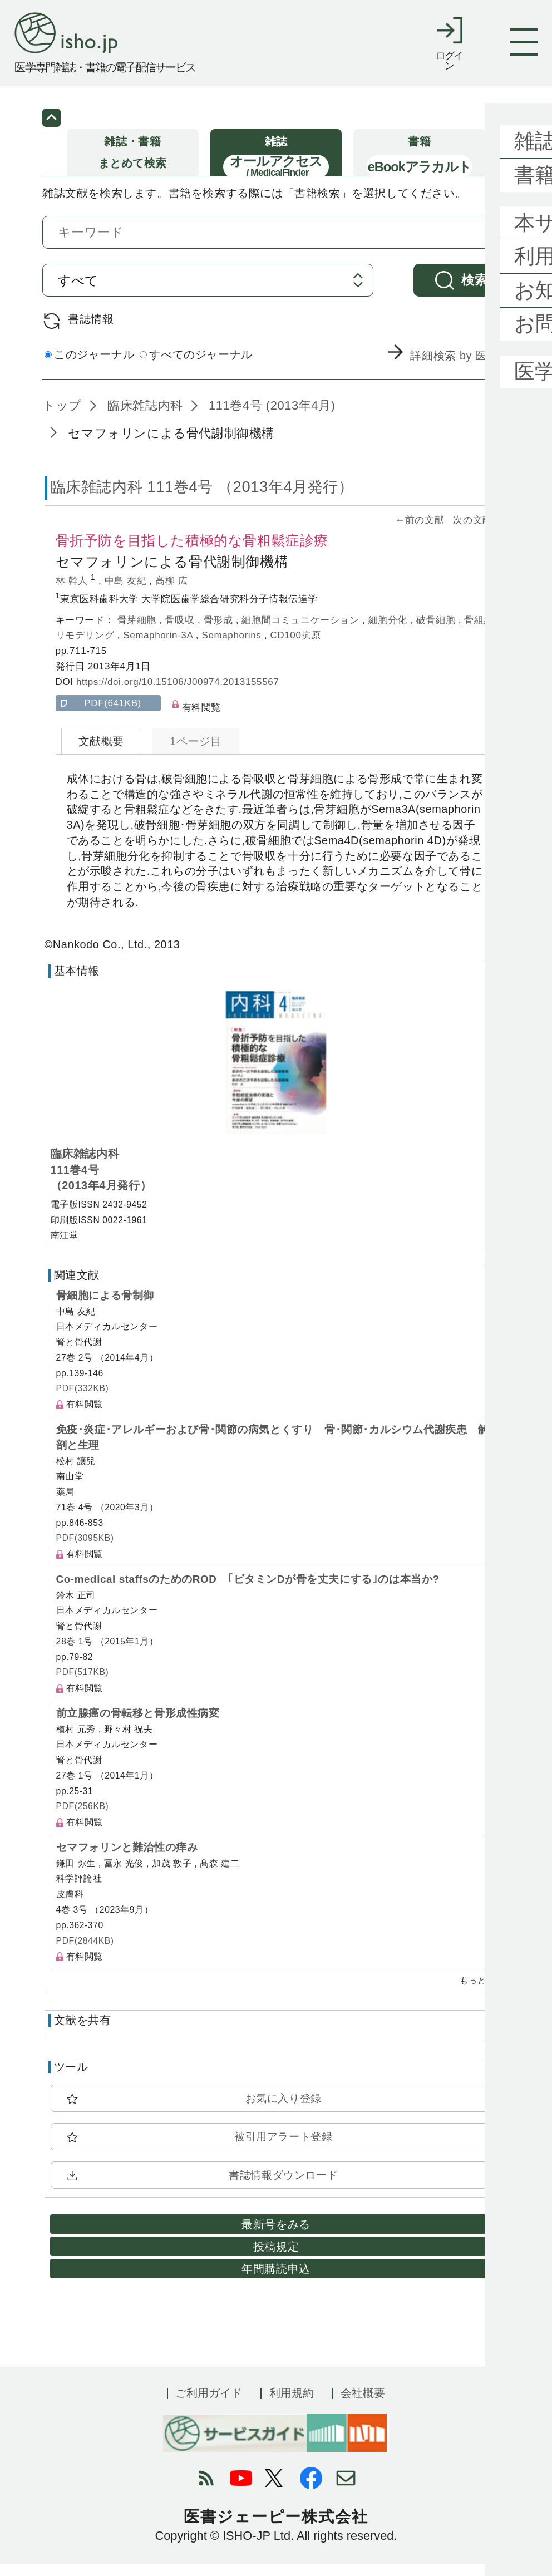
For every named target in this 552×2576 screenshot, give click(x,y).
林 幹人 (73, 592)
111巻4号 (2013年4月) (270, 417)
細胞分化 (389, 632)
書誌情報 (91, 330)
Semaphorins (232, 647)
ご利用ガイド (208, 2404)
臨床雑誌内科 (143, 417)
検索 (474, 292)
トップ (62, 417)
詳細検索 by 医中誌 (460, 368)
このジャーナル (89, 366)
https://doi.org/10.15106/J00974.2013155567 (177, 693)
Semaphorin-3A (159, 647)
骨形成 (220, 632)
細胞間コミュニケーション (301, 632)
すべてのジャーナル (196, 366)
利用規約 (291, 2404)
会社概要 (363, 2404)
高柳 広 (171, 592)
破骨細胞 (437, 632)
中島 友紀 (127, 592)
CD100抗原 (295, 647)
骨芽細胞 (138, 632)
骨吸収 (181, 632)
